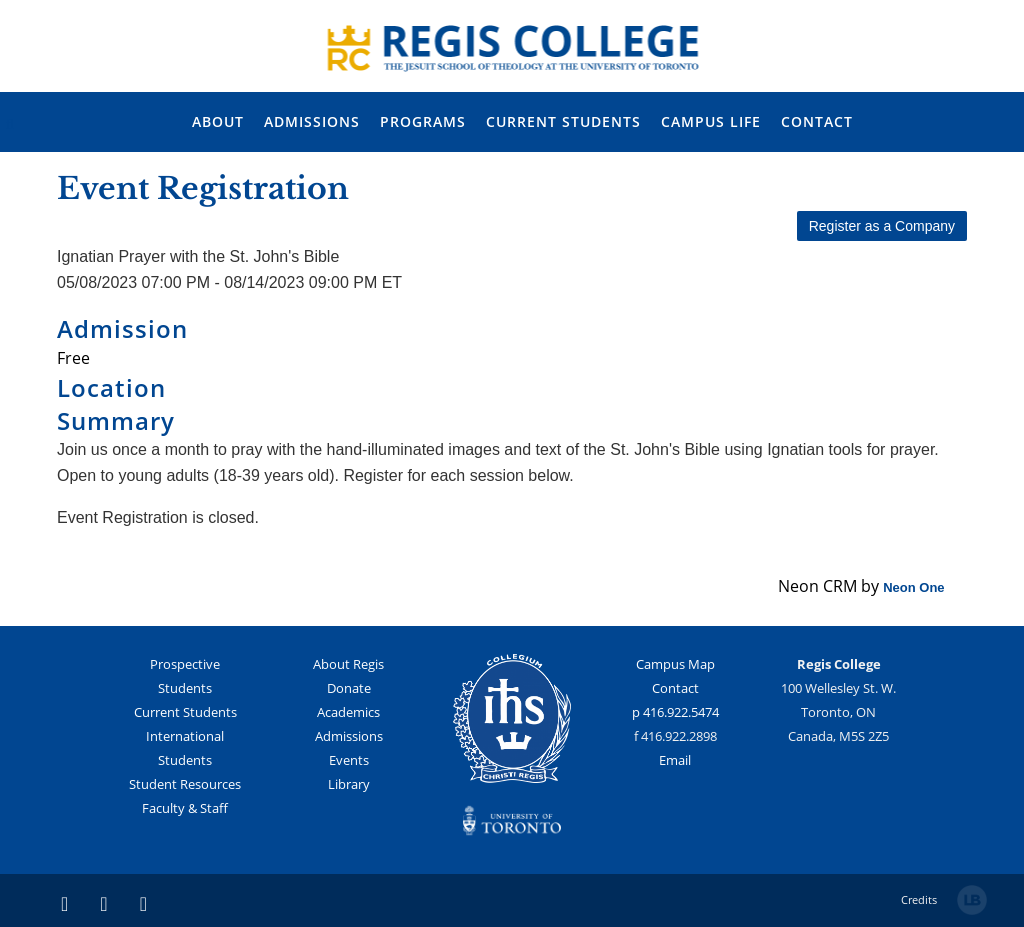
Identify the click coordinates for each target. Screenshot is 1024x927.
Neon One (913, 587)
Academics (348, 712)
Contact (675, 688)
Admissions (349, 736)
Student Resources (185, 784)
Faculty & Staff (185, 808)
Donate (349, 688)
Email (675, 760)
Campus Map (675, 664)
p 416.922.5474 (675, 712)
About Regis (348, 664)
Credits (919, 899)
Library (349, 784)
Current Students (185, 712)
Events (349, 760)
